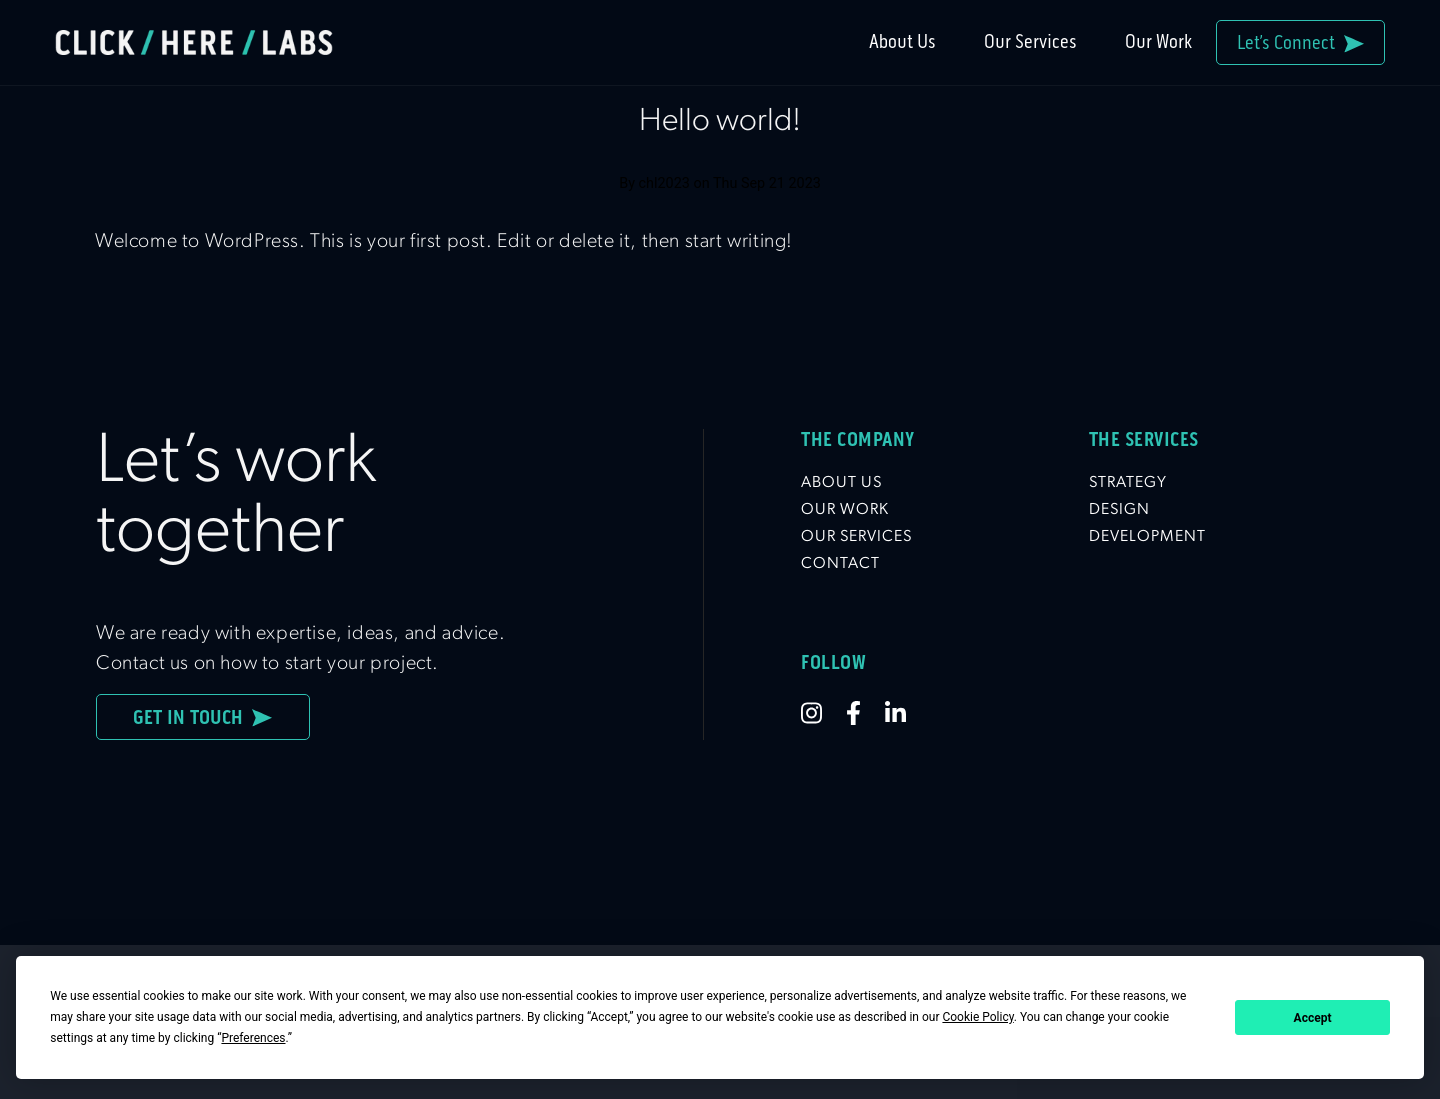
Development (1147, 537)
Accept (1313, 1018)
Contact (840, 564)
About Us (902, 41)
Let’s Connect (1300, 42)
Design (1119, 510)
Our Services (1030, 41)
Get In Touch (202, 717)
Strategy (1128, 483)
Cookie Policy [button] (977, 1017)
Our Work (1158, 41)
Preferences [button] (253, 1038)
